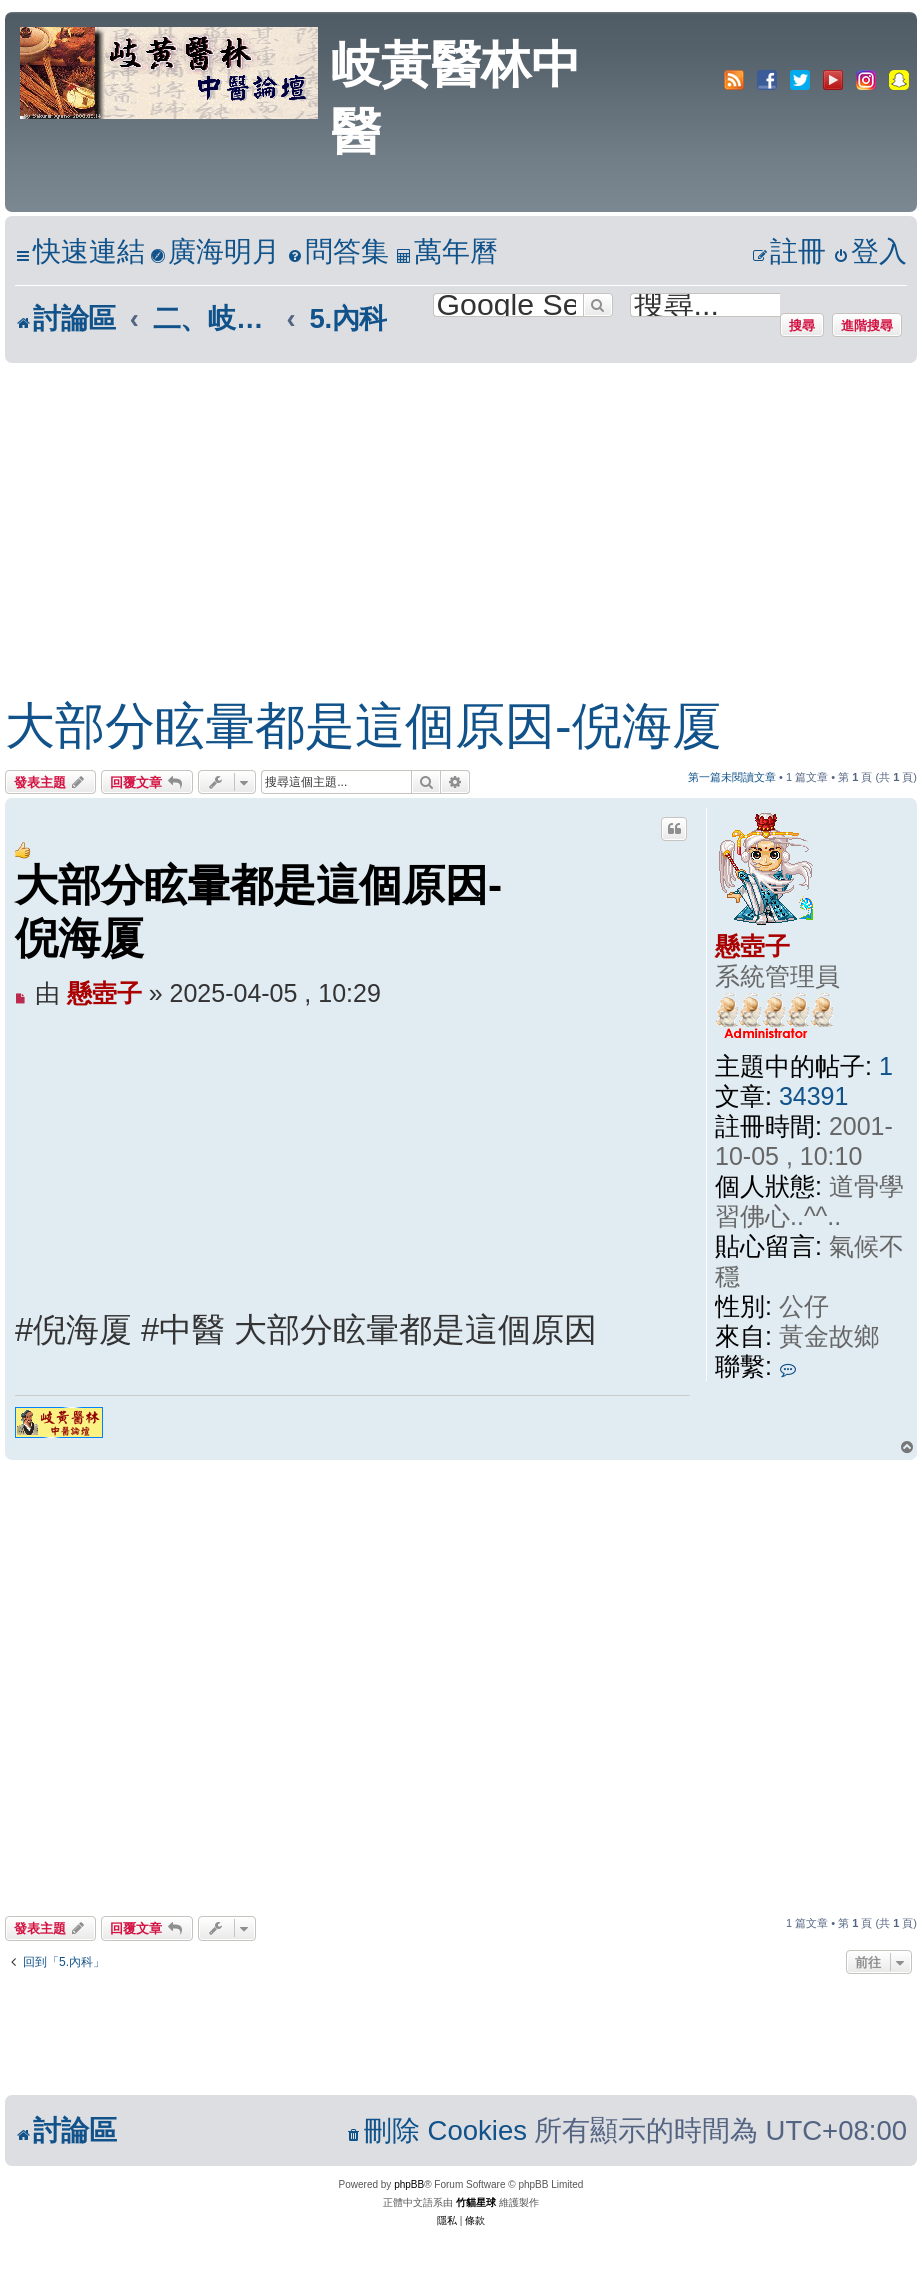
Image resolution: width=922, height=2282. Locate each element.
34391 (814, 1096)
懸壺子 (752, 946)
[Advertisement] (441, 513)
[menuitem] (215, 252)
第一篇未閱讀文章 (732, 777)
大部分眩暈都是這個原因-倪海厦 (363, 726)
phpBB (409, 2184)
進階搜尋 (867, 325)
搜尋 (802, 325)
